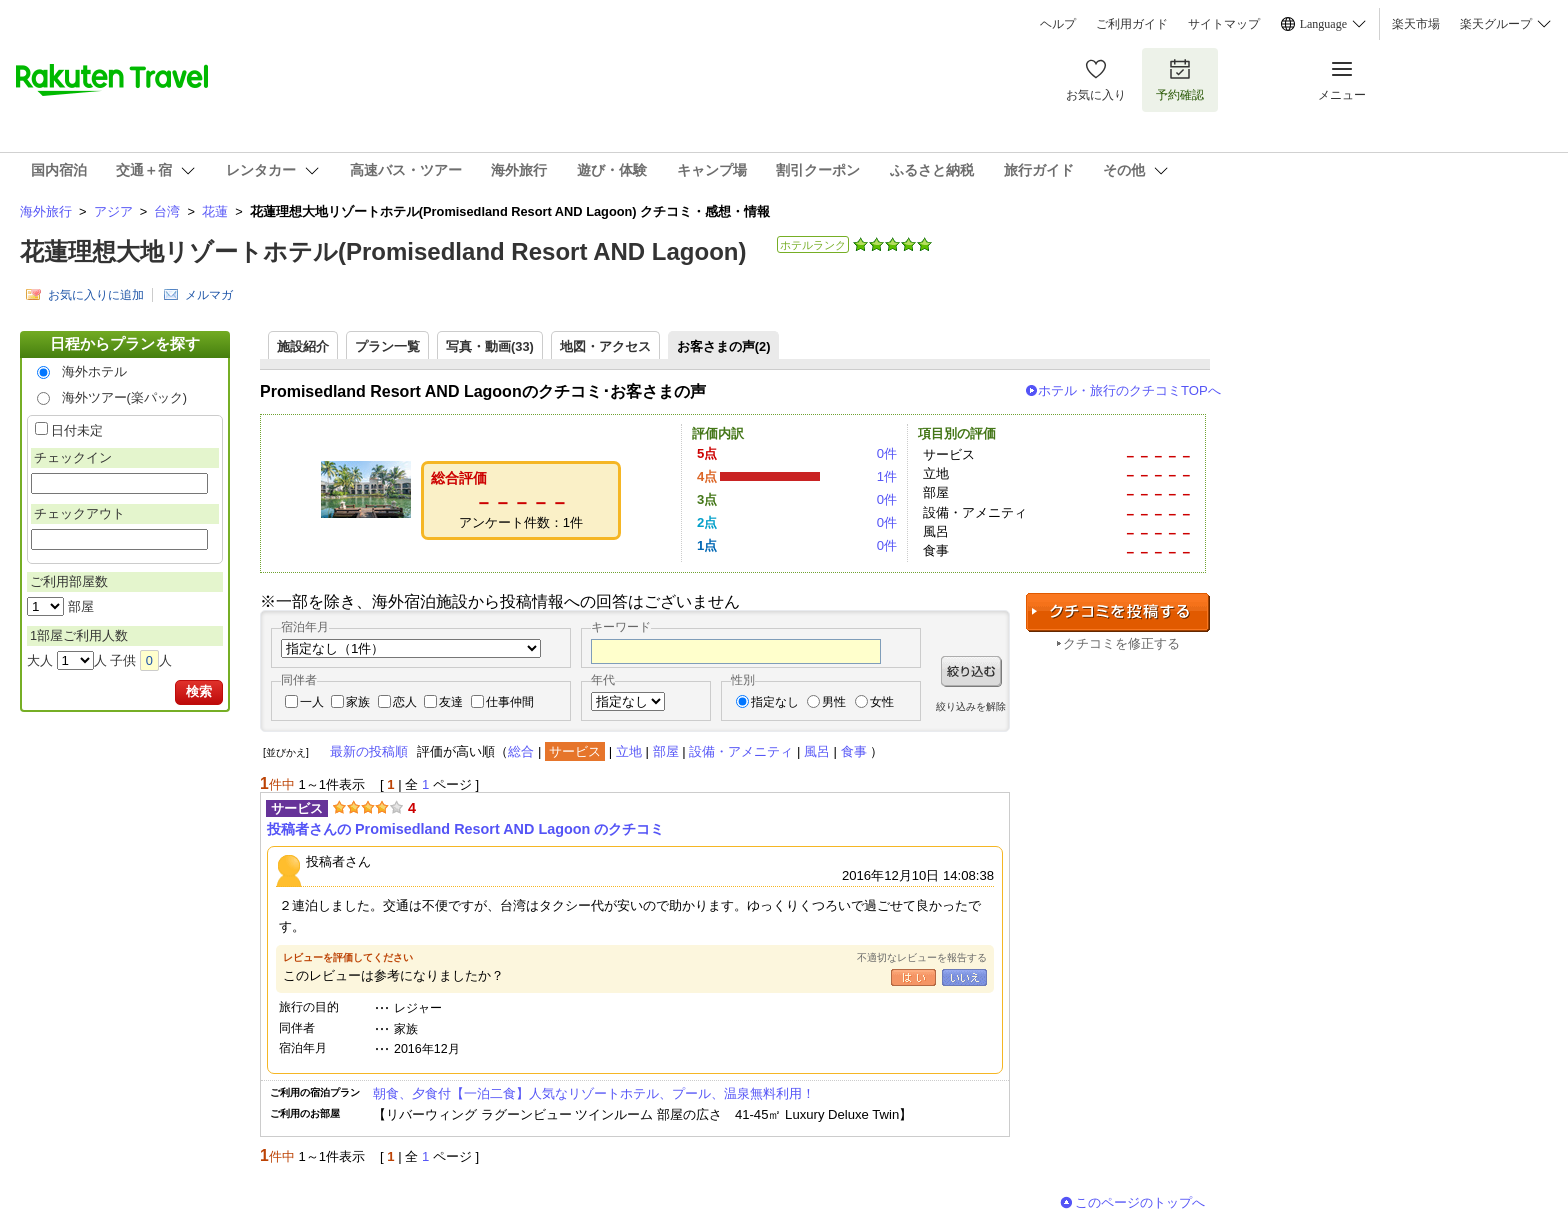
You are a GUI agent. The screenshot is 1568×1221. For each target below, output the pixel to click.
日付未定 (77, 430)
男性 (834, 702)
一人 (312, 702)
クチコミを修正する (1121, 643)
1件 (887, 476)
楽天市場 (1416, 24)
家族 (358, 702)
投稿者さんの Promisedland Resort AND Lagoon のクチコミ (465, 829)
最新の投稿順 (369, 751)
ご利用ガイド (1132, 24)
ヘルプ (1058, 24)
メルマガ (209, 295)
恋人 (405, 702)
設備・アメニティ (741, 751)
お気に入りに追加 (96, 295)
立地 (629, 751)
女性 (882, 702)
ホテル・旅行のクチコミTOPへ (1129, 390)
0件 (887, 453)
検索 (199, 691)
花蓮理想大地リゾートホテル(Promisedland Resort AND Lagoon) (383, 251)
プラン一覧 (387, 346)
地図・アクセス (605, 346)
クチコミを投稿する (1118, 612)
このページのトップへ (1140, 1202)
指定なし (775, 702)
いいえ (964, 977)
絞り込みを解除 (971, 706)
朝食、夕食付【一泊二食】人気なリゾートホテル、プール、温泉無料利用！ (594, 1093)
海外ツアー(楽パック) (125, 397)
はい (913, 977)
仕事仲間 (510, 702)
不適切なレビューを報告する (922, 957)
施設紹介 (303, 346)
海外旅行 (46, 211)
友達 (451, 702)
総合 (521, 751)
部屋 (666, 751)
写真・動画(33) (490, 346)
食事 (854, 751)
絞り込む (971, 671)
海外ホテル (94, 371)
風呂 (817, 751)
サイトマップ (1224, 24)
